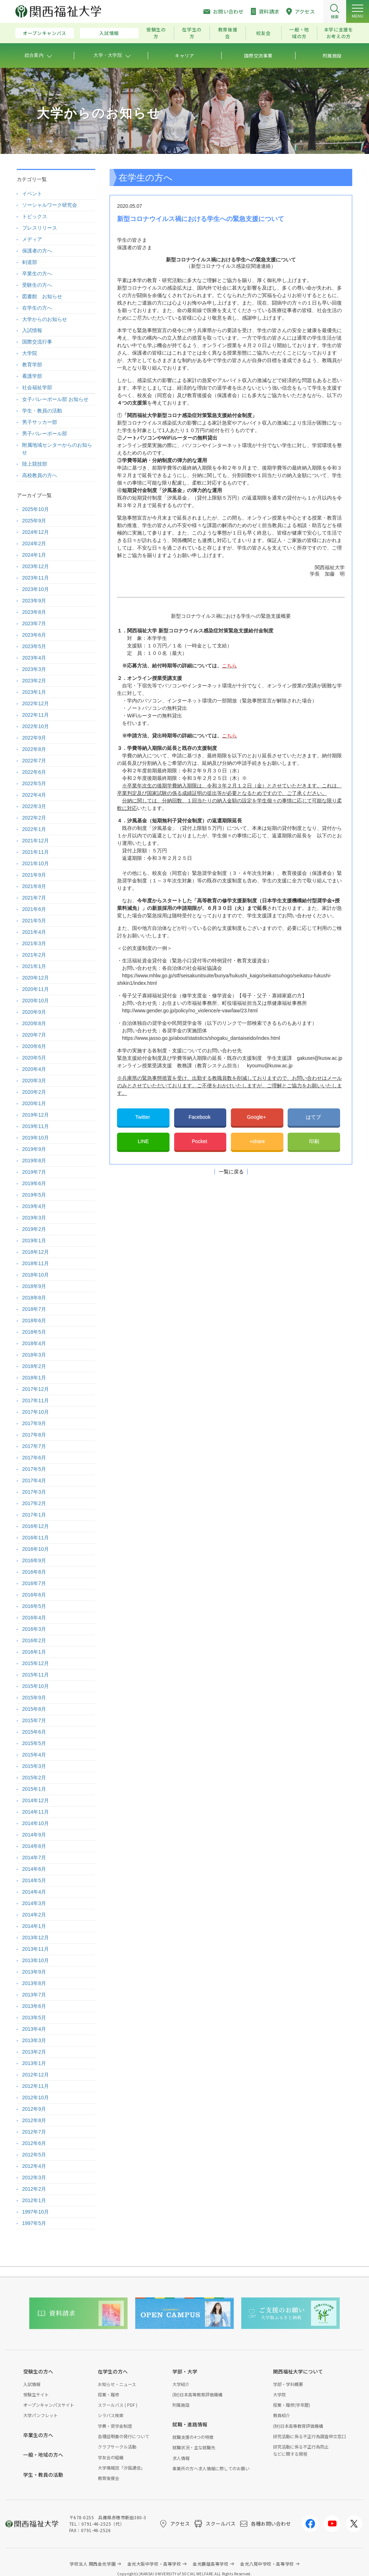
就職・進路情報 (189, 2424)
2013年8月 (34, 1983)
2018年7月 (34, 1309)
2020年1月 (34, 1103)
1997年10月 (35, 2212)
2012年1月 (34, 2200)
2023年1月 (34, 692)
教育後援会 (228, 33)
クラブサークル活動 (117, 2447)
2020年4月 (34, 1069)
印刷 (314, 1141)
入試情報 (109, 33)
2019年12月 (35, 1115)
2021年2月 (34, 955)
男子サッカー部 (39, 422)
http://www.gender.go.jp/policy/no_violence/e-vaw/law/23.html (190, 1010)
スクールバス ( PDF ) (117, 2405)
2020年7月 (34, 1035)
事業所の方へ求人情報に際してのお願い (210, 2468)
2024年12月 (35, 532)
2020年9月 (34, 1012)
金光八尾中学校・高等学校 (267, 2564)
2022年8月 (34, 749)
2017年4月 (34, 1480)
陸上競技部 (34, 464)
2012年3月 (34, 2177)
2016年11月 (35, 1537)
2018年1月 (34, 1377)
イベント (32, 193)
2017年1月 (34, 1515)
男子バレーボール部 (44, 433)
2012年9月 (34, 2109)
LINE (143, 1141)
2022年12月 (35, 703)
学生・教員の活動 (42, 411)
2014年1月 (34, 1926)
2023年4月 (34, 658)
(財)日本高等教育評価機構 (197, 2394)
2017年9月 (34, 1423)
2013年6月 (34, 2006)
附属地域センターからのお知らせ (57, 448)
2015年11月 (35, 1675)
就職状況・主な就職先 (193, 2447)
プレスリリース (39, 228)
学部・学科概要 (288, 2384)
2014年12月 (35, 1800)
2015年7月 (34, 1720)
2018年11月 (35, 1263)
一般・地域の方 (299, 33)
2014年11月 (35, 1812)
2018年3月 (34, 1355)
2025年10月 (35, 509)
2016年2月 (34, 1640)
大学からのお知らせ (44, 319)
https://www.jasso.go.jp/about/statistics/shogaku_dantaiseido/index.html (201, 1038)
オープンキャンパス (44, 33)
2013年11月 (35, 1949)
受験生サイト (36, 2394)
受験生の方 (156, 33)
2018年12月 (35, 1252)
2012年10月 (35, 2097)
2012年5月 (34, 2154)
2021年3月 (34, 943)
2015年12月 (35, 1663)
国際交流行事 (37, 342)
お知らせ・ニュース (117, 2384)
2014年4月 (34, 1892)
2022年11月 (35, 715)
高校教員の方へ (39, 475)
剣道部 (29, 262)
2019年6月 (34, 1183)
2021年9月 (34, 875)
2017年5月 (34, 1469)
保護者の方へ (37, 251)
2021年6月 (34, 909)
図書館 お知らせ (42, 296)
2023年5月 (34, 646)
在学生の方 (192, 33)
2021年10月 (35, 863)
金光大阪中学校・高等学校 (154, 2564)
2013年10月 (35, 1960)
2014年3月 (34, 1903)
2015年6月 (34, 1732)
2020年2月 (34, 1092)
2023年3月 (34, 669)
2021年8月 (34, 886)
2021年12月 (35, 840)
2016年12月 (35, 1526)
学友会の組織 (110, 2457)
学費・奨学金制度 (115, 2426)
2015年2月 (34, 1777)
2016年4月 (34, 1617)
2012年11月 (35, 2086)
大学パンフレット (40, 2415)
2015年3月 (34, 1766)
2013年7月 (34, 1995)
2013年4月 (34, 2029)
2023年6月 (34, 635)
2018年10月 (35, 1275)
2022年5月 (34, 783)
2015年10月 (35, 1686)
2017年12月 (35, 1389)
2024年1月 (34, 555)
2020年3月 (34, 1080)
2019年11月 (35, 1126)
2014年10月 (35, 1823)
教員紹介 (281, 2415)
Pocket (200, 1141)
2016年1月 (34, 1652)
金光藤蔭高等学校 (210, 2564)
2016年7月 (34, 1583)
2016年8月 (34, 1572)
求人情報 (180, 2458)
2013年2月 (34, 2052)
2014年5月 (34, 1880)
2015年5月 (34, 1743)
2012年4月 (34, 2166)
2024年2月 (34, 543)
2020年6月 (34, 1046)
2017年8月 (34, 1435)
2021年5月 (34, 920)
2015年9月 (34, 1697)
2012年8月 (34, 2120)
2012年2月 (34, 2189)
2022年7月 (34, 760)
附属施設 (180, 2405)
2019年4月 (34, 1206)
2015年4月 (34, 1755)
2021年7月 (34, 898)
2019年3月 (34, 1218)
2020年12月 (35, 978)
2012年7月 (34, 2132)
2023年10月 (35, 589)
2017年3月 (34, 1492)
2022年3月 (34, 806)
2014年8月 (34, 1846)
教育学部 (32, 364)
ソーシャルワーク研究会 (49, 205)
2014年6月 (34, 1869)
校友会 (263, 33)
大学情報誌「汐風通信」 (121, 2468)
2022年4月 (34, 795)
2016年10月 (35, 1549)
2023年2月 (34, 680)
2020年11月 (35, 989)
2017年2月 (34, 1503)
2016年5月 (34, 1606)
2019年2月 (34, 1229)
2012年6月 (34, 2143)
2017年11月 (35, 1400)
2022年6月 (34, 772)
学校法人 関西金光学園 (93, 2564)
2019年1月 (34, 1240)
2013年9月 (34, 1972)
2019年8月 (34, 1160)
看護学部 (32, 376)
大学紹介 (180, 2384)
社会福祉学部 (37, 387)
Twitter (143, 1117)
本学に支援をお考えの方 (338, 33)
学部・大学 (184, 2371)
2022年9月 (34, 738)
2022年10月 (35, 726)
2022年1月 (34, 829)
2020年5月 (34, 1058)
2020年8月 (34, 1023)
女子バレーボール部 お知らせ (55, 399)
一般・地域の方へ (43, 2454)
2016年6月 (34, 1595)
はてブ (314, 1117)
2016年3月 (34, 1629)
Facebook (200, 1117)
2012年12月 (35, 2075)
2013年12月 (35, 1937)
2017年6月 (34, 1457)
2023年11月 (35, 578)
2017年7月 (34, 1446)
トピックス (34, 216)
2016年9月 (34, 1560)
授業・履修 (108, 2394)
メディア (32, 239)
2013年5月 (34, 2017)
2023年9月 (34, 600)
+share (257, 1141)
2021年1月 (34, 966)
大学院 (29, 353)
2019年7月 (34, 1172)
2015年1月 (34, 1789)
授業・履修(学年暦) (291, 2405)
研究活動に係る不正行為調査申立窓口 (309, 2436)
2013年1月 (34, 2063)
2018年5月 (34, 1332)
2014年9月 (34, 1835)
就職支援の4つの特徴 (192, 2437)
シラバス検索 (110, 2415)
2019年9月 (34, 1149)
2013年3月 (34, 2040)
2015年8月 (34, 1709)
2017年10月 (35, 1412)
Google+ (257, 1117)
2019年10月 (35, 1138)
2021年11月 (35, 852)
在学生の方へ (37, 308)
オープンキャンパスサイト (48, 2405)
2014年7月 (34, 1857)
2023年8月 (34, 612)
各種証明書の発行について (123, 2436)
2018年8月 (34, 1297)
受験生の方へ (37, 285)
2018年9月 (34, 1286)
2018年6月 (34, 1320)
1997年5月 (34, 2223)
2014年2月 (34, 1915)
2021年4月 (34, 932)
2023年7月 (34, 623)
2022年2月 (34, 818)
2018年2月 (34, 1366)
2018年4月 (34, 1343)
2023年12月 (35, 566)
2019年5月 (34, 1195)
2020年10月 (35, 1000)
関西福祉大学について (298, 2371)
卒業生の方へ (37, 273)
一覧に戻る (231, 1171)
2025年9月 (34, 520)
